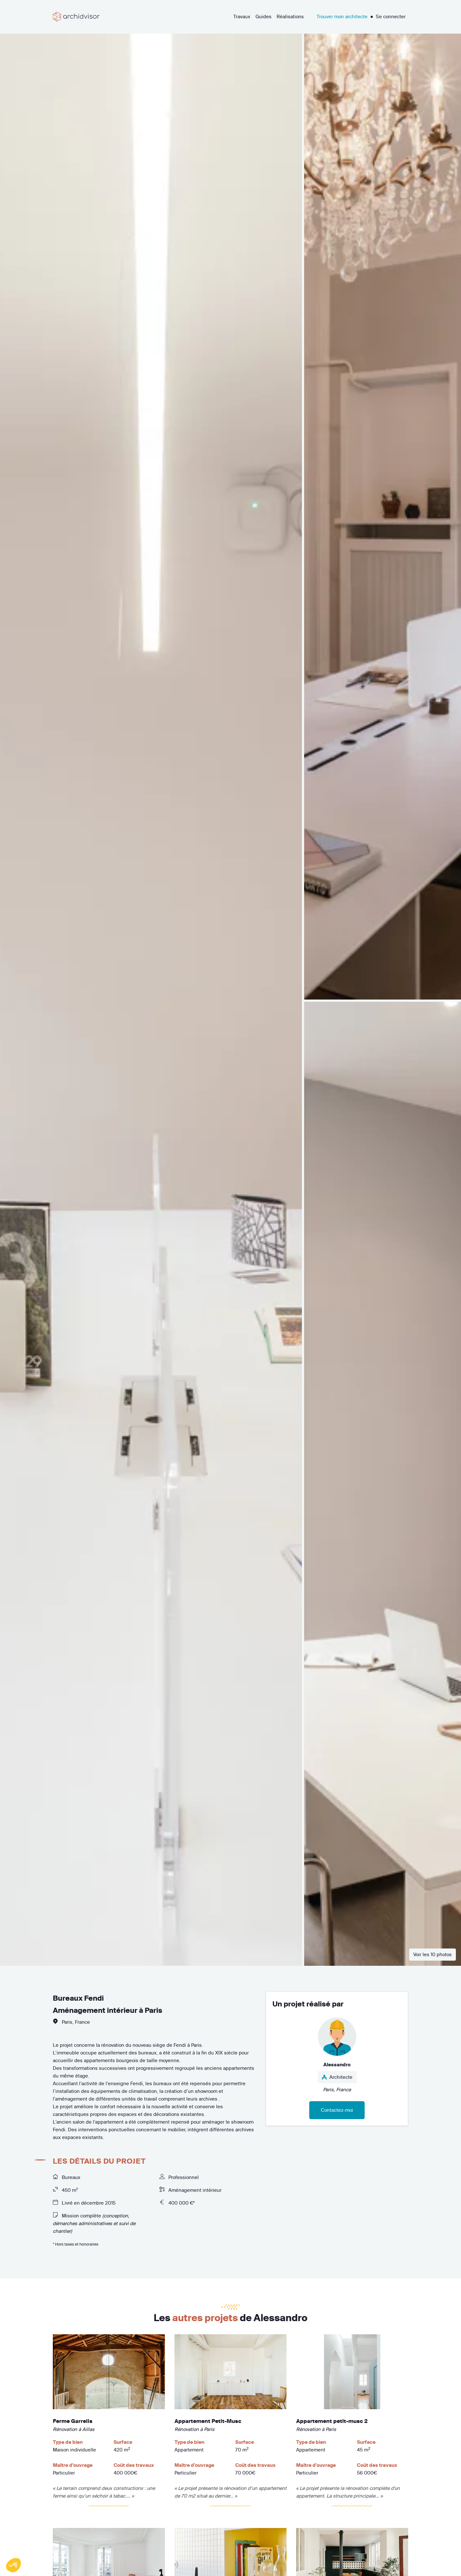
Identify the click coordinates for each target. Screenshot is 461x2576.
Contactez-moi (337, 2110)
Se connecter (391, 16)
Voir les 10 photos (432, 1954)
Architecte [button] (337, 2077)
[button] (13, 2565)
